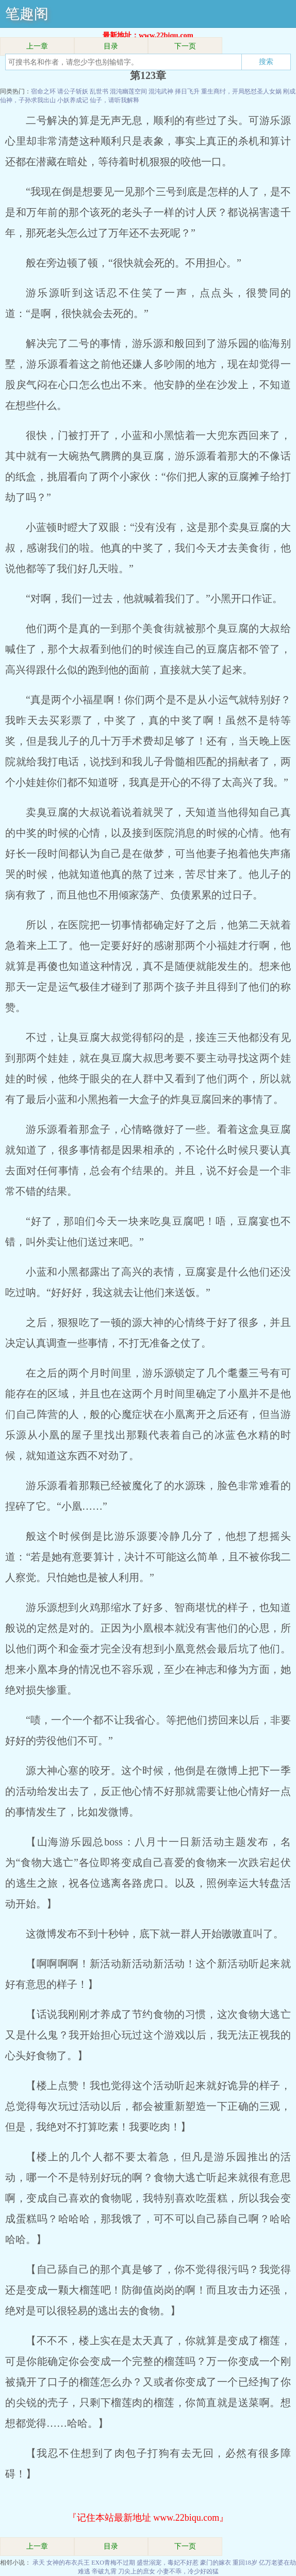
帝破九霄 (104, 2571)
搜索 (266, 61)
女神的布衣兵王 (68, 2562)
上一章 (37, 46)
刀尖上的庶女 (136, 2571)
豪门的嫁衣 (215, 2562)
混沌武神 (161, 91)
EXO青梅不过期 (113, 2562)
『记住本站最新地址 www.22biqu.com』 (148, 2517)
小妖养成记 (72, 100)
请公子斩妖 (72, 91)
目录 (111, 46)
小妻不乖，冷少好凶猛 (188, 2571)
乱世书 (99, 91)
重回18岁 (245, 2562)
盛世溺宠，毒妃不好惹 (168, 2562)
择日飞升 (187, 91)
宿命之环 (43, 91)
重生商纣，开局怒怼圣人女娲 (241, 91)
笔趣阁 (26, 14)
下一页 (185, 46)
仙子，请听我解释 (114, 100)
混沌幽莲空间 (128, 91)
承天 (38, 2562)
